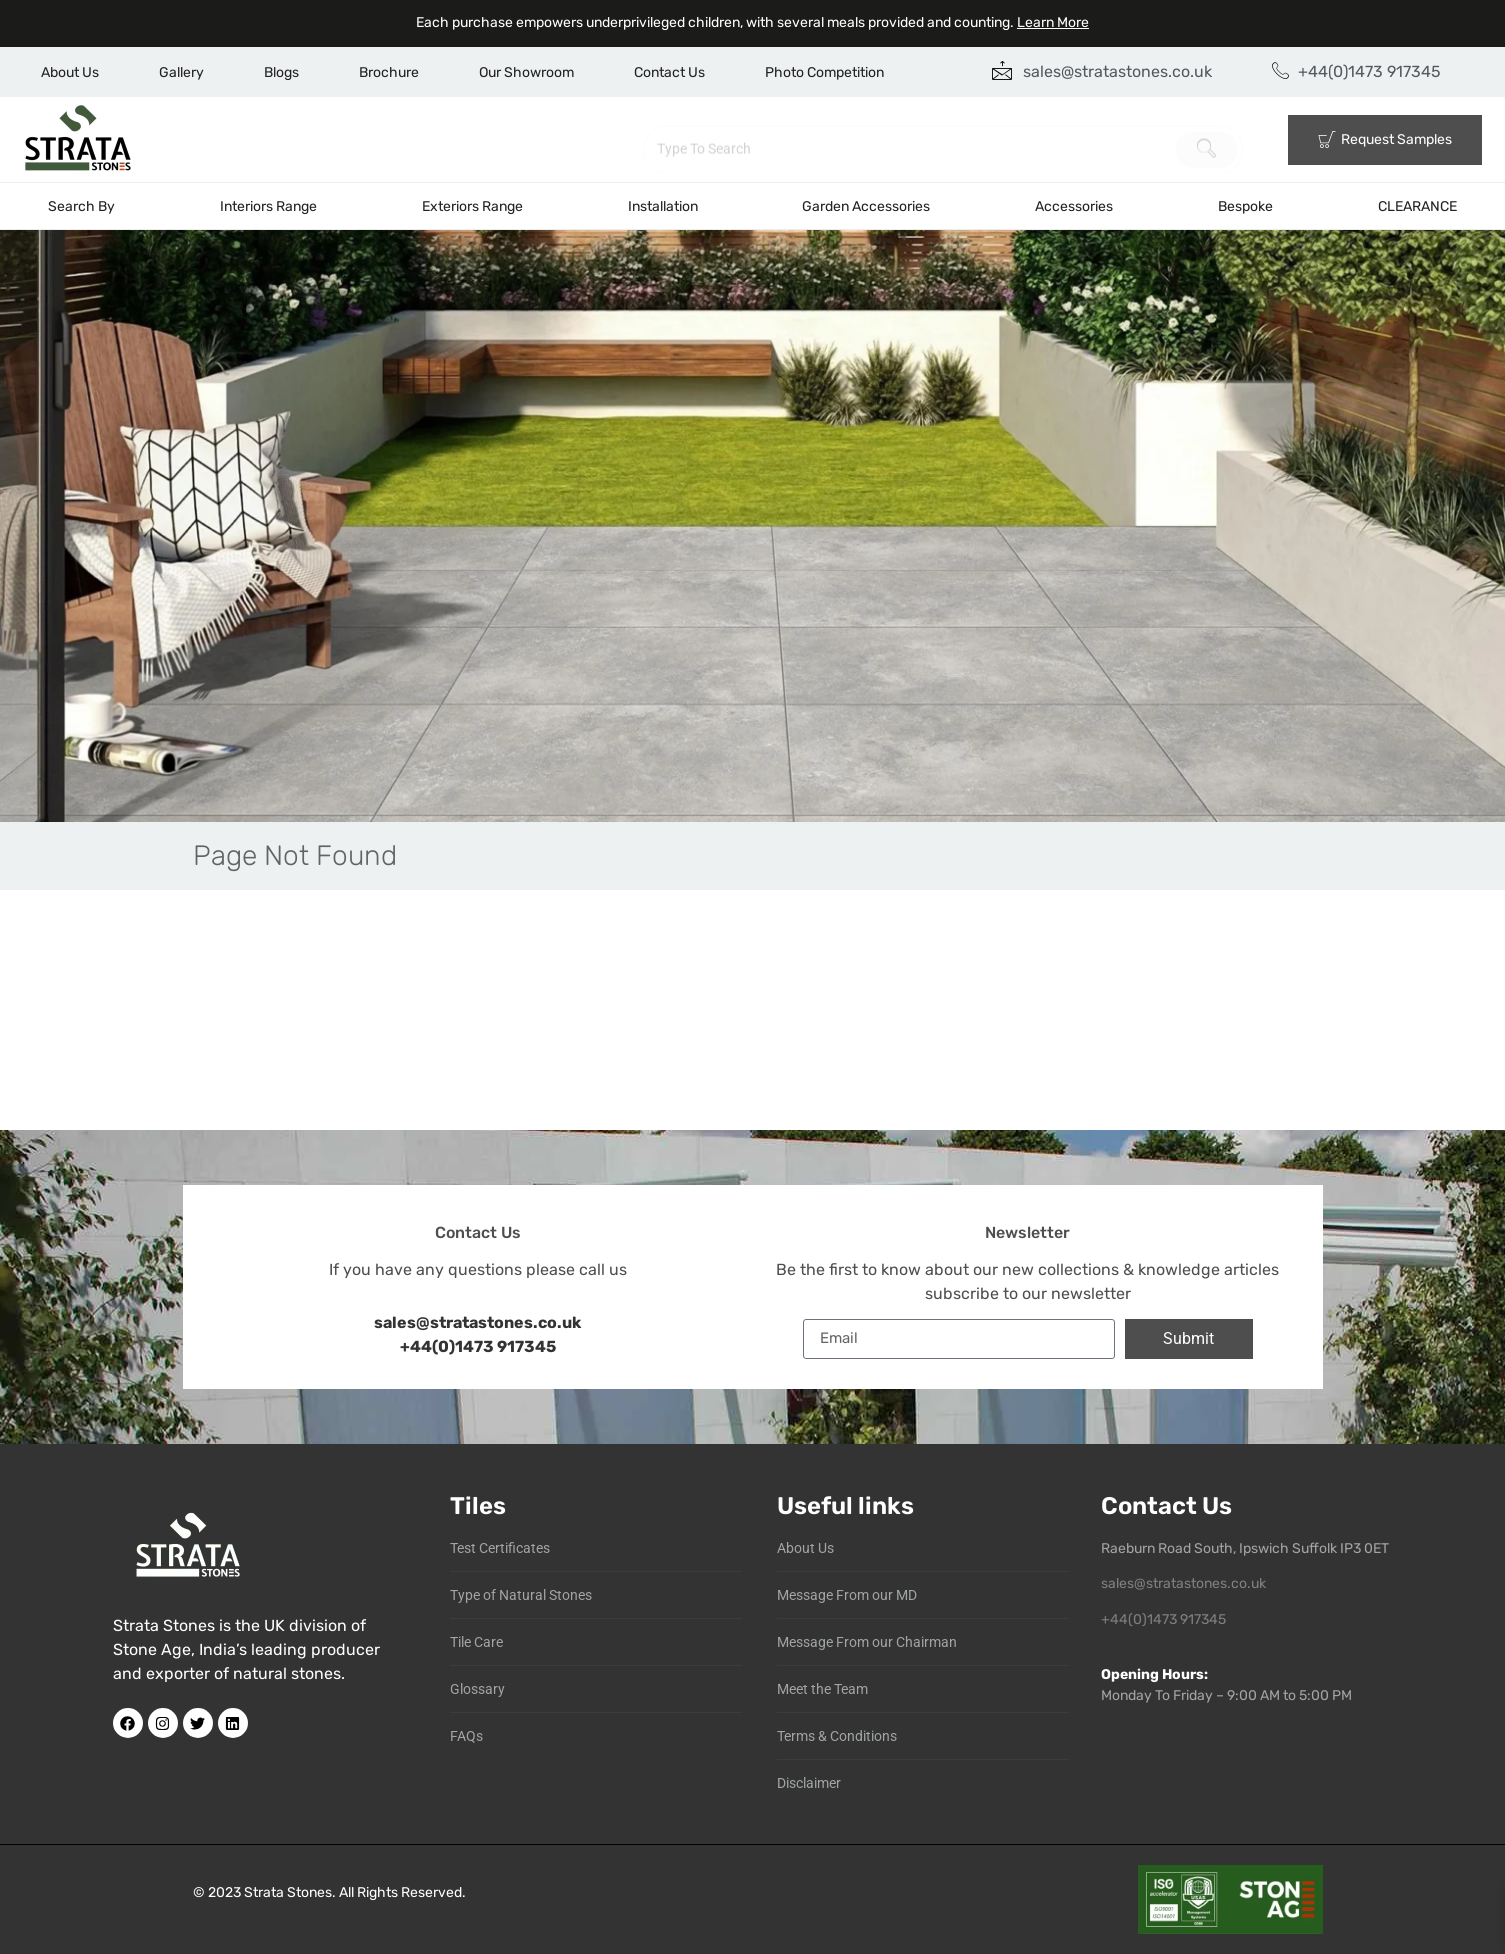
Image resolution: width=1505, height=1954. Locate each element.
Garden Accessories (866, 206)
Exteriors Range (472, 206)
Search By (81, 206)
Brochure (389, 72)
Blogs (281, 72)
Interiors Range (268, 206)
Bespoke (1245, 206)
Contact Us (669, 72)
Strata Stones (288, 1892)
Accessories (1074, 206)
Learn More (1053, 22)
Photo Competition (824, 72)
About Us (70, 72)
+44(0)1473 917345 (478, 1346)
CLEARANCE (1417, 206)
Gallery (181, 72)
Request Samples (1385, 140)
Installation (663, 206)
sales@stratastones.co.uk (1183, 1583)
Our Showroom (526, 72)
